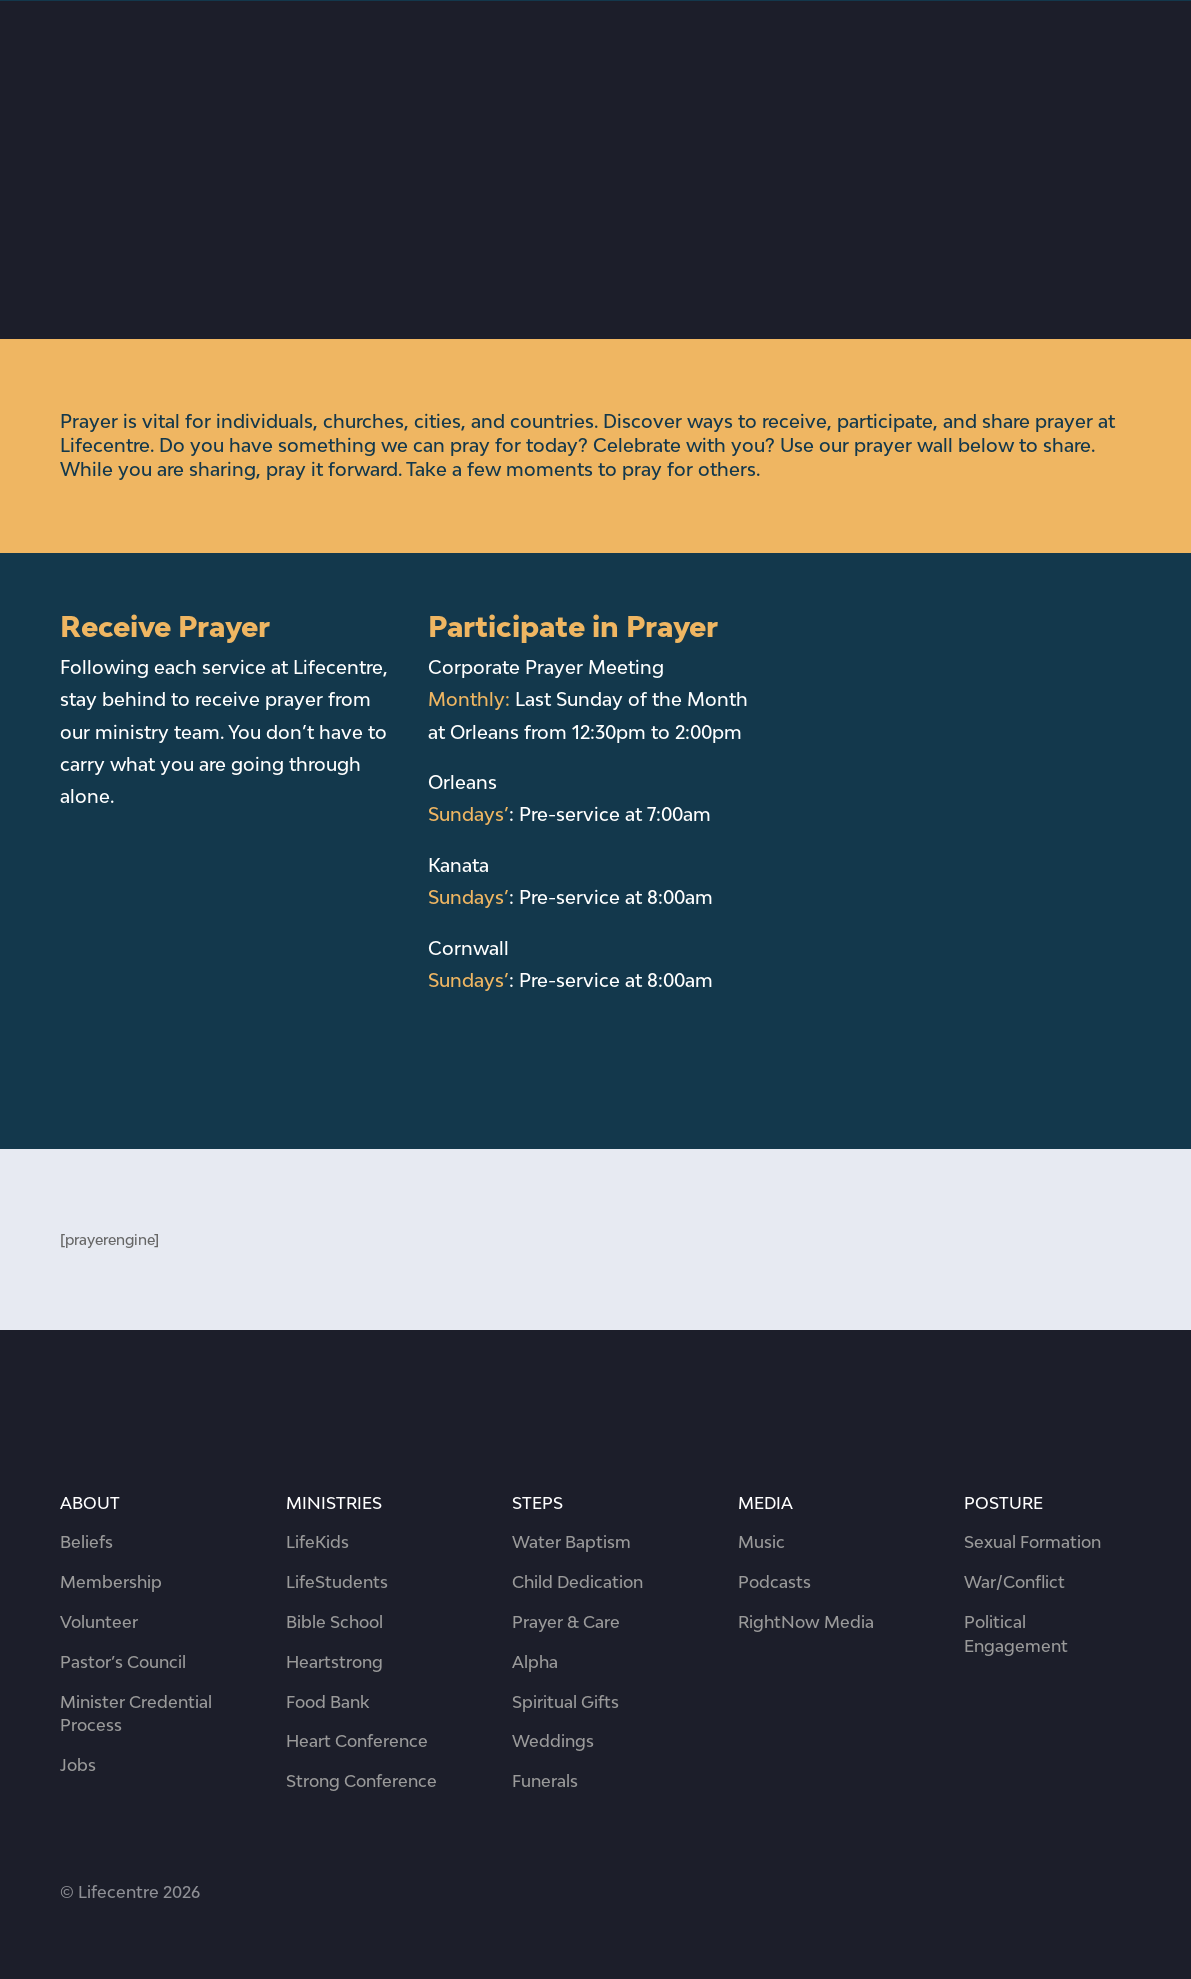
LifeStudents (337, 1582)
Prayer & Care (566, 1622)
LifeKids (317, 1542)
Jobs (78, 1765)
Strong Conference (361, 1781)
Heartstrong (334, 1662)
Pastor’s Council (123, 1662)
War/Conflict (1014, 1582)
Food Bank (327, 1702)
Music (761, 1542)
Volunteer (99, 1622)
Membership (111, 1582)
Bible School (334, 1622)
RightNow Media (806, 1622)
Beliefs (86, 1542)
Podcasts (774, 1582)
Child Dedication (577, 1582)
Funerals (545, 1781)
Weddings (553, 1741)
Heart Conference (357, 1741)
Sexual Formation (1032, 1542)
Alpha (535, 1662)
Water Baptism (571, 1542)
